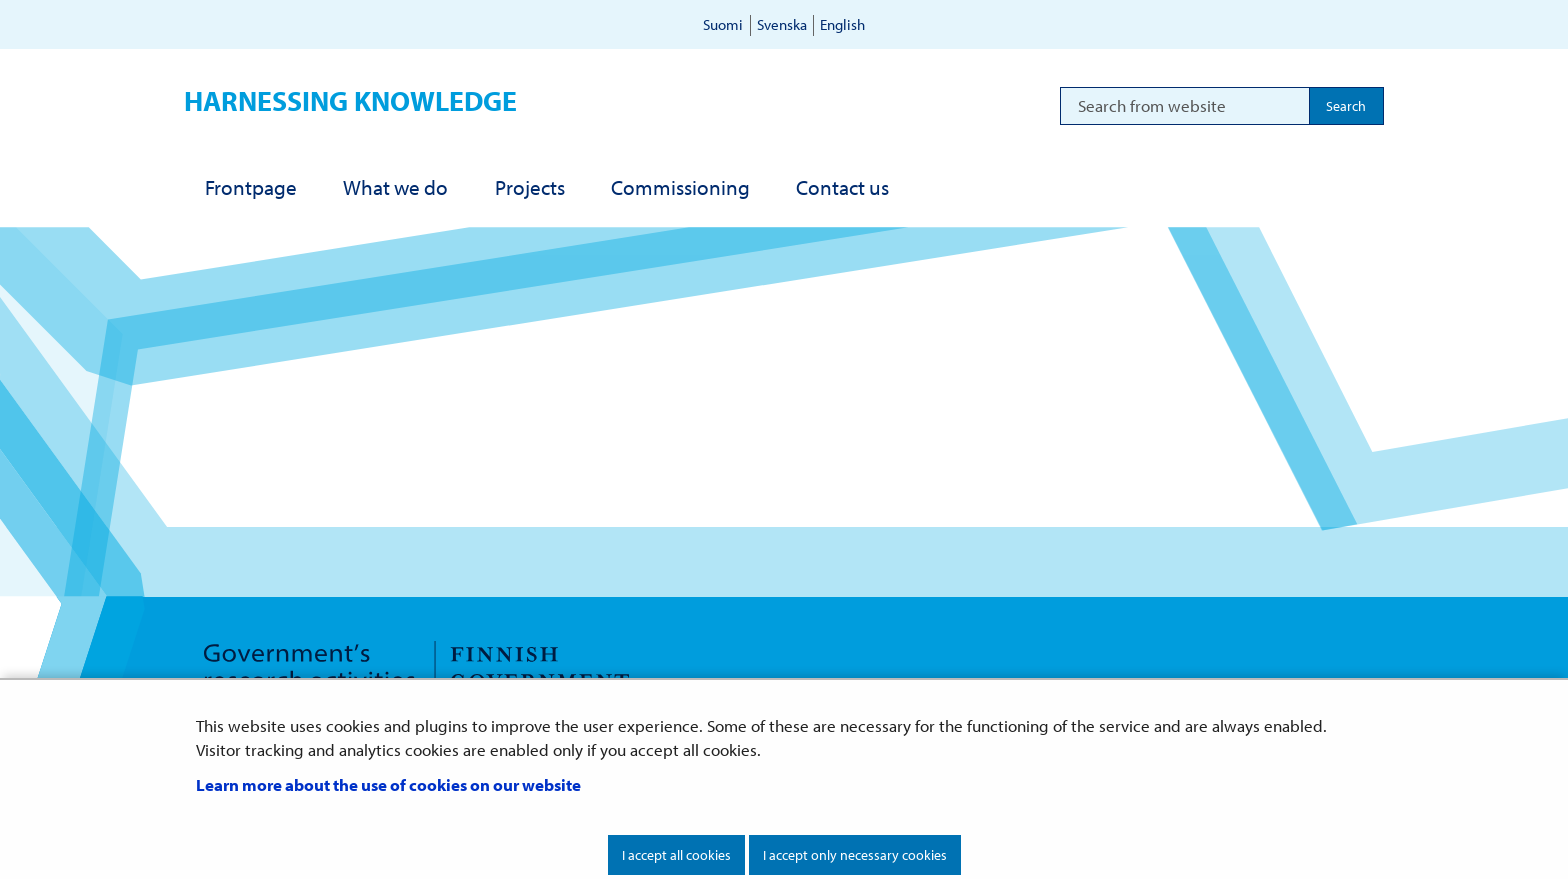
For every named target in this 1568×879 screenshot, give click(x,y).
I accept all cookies (676, 855)
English (842, 24)
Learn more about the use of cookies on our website (388, 784)
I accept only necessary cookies (855, 855)
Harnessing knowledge (350, 100)
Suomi (723, 24)
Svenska (782, 24)
